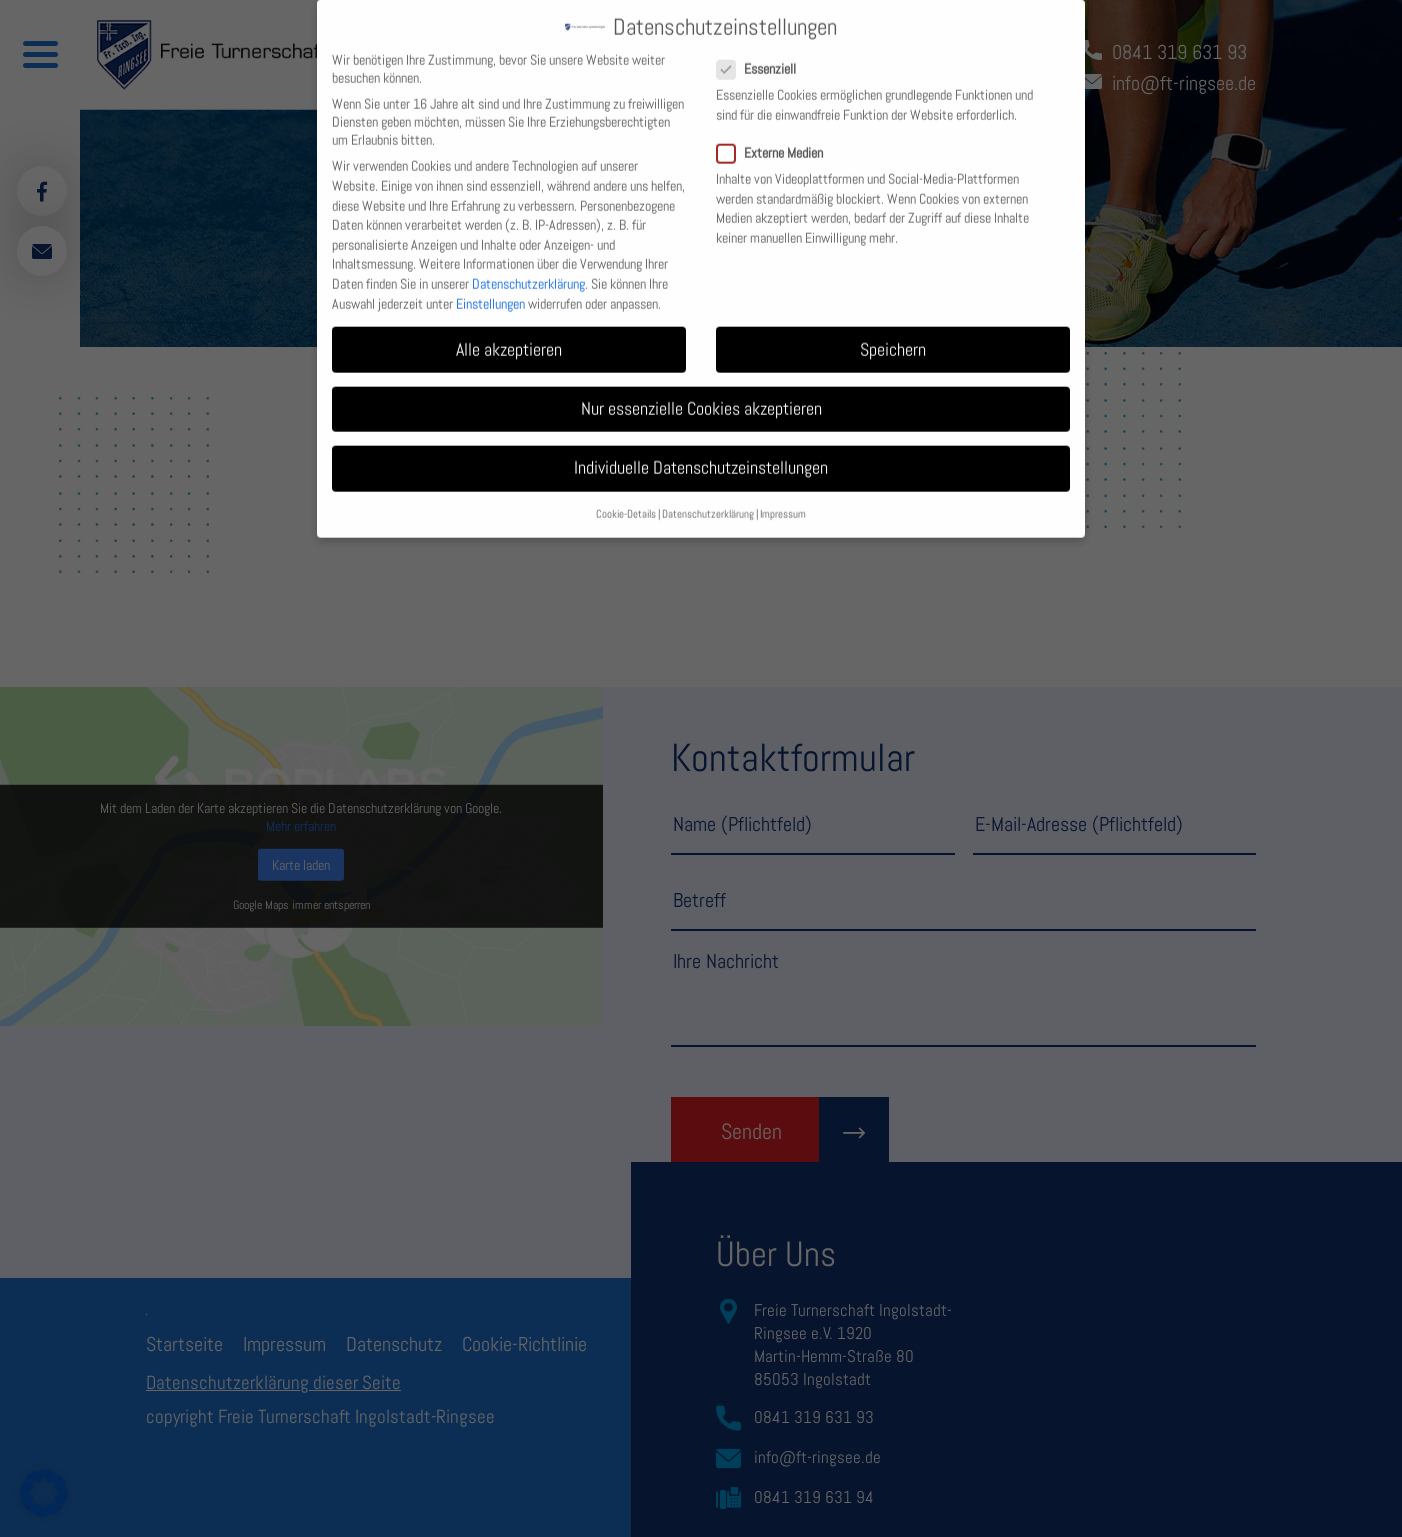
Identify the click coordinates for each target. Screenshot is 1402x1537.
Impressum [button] (783, 499)
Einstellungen (490, 288)
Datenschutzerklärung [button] (708, 499)
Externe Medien (778, 137)
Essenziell (764, 54)
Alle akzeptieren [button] (509, 334)
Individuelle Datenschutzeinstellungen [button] (701, 452)
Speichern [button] (893, 334)
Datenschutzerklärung (528, 268)
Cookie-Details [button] (626, 499)
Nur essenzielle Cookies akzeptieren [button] (701, 393)
